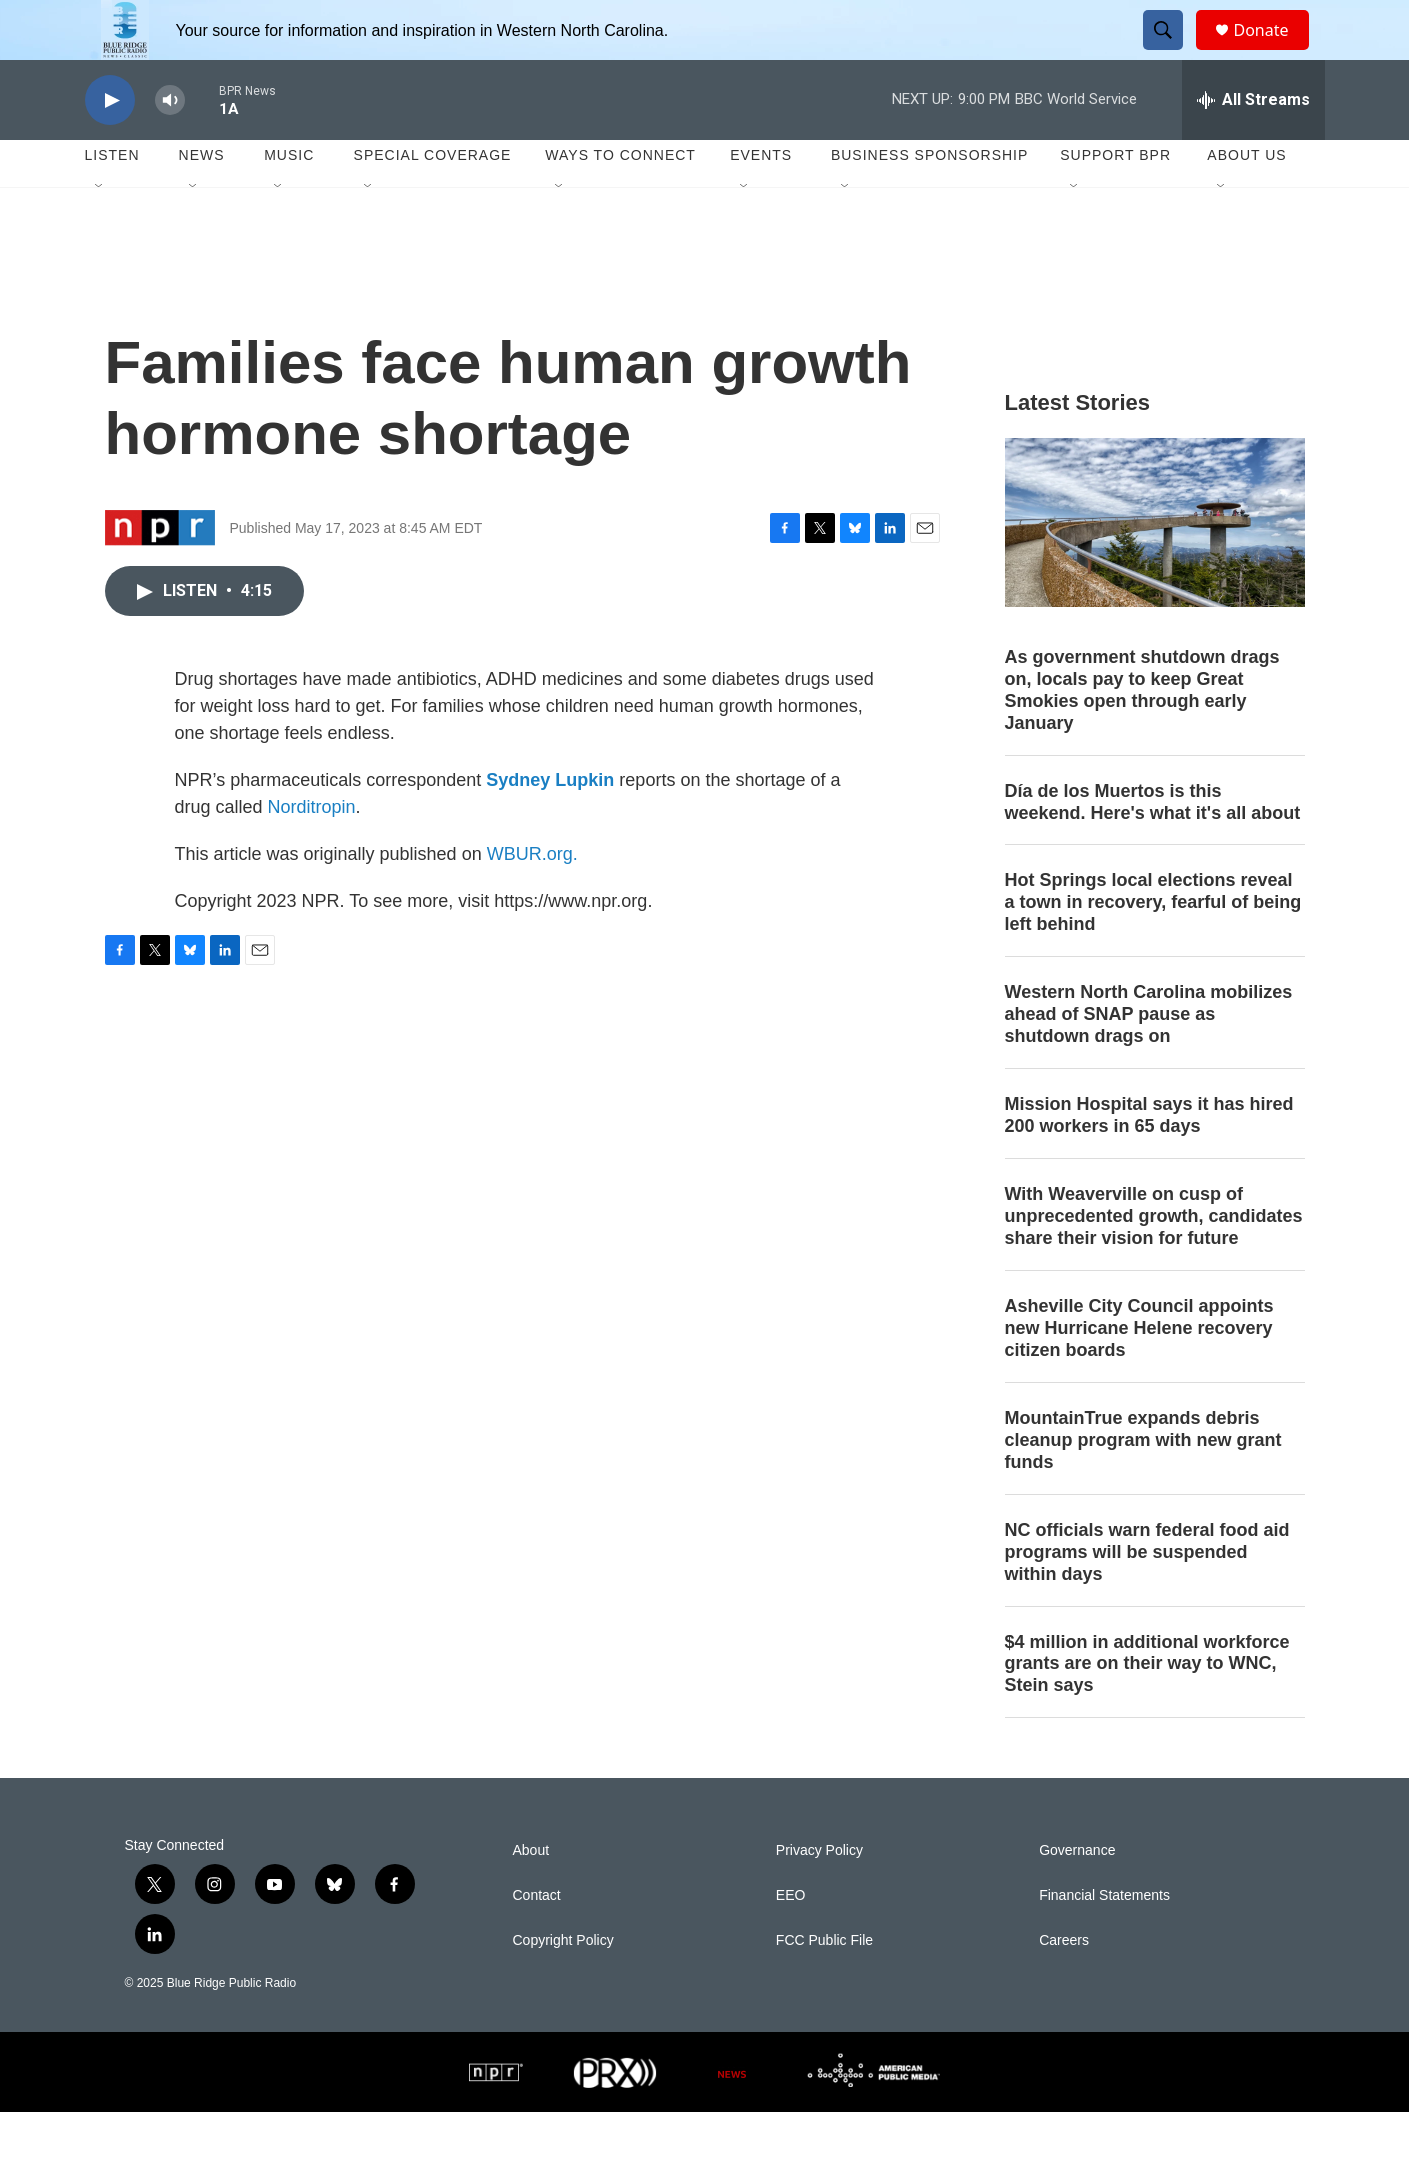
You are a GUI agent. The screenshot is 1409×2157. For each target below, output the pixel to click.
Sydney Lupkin (550, 825)
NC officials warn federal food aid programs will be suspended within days (1147, 1597)
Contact (537, 1940)
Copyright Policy (563, 1985)
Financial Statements (1104, 1940)
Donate (1274, 52)
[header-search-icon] (1173, 53)
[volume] (170, 145)
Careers (1064, 1985)
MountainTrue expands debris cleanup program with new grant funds (1143, 1485)
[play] (110, 145)
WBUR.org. (532, 899)
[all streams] (1253, 145)
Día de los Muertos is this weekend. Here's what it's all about (1153, 847)
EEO (791, 1940)
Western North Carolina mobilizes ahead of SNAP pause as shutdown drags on (1149, 1059)
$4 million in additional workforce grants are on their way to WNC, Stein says (1147, 1709)
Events (761, 200)
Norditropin (312, 852)
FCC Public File (824, 1985)
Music (289, 200)
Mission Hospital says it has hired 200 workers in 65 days (1149, 1160)
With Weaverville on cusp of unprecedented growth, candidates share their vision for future (1154, 1261)
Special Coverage (433, 200)
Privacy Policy (819, 1895)
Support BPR (1115, 200)
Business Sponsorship (929, 200)
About (531, 1895)
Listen (112, 200)
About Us (1246, 200)
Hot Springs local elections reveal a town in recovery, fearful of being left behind (1153, 947)
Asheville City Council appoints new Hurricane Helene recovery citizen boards (1139, 1373)
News (202, 200)
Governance (1077, 1895)
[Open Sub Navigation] (100, 232)
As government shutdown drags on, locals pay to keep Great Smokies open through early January (1142, 735)
